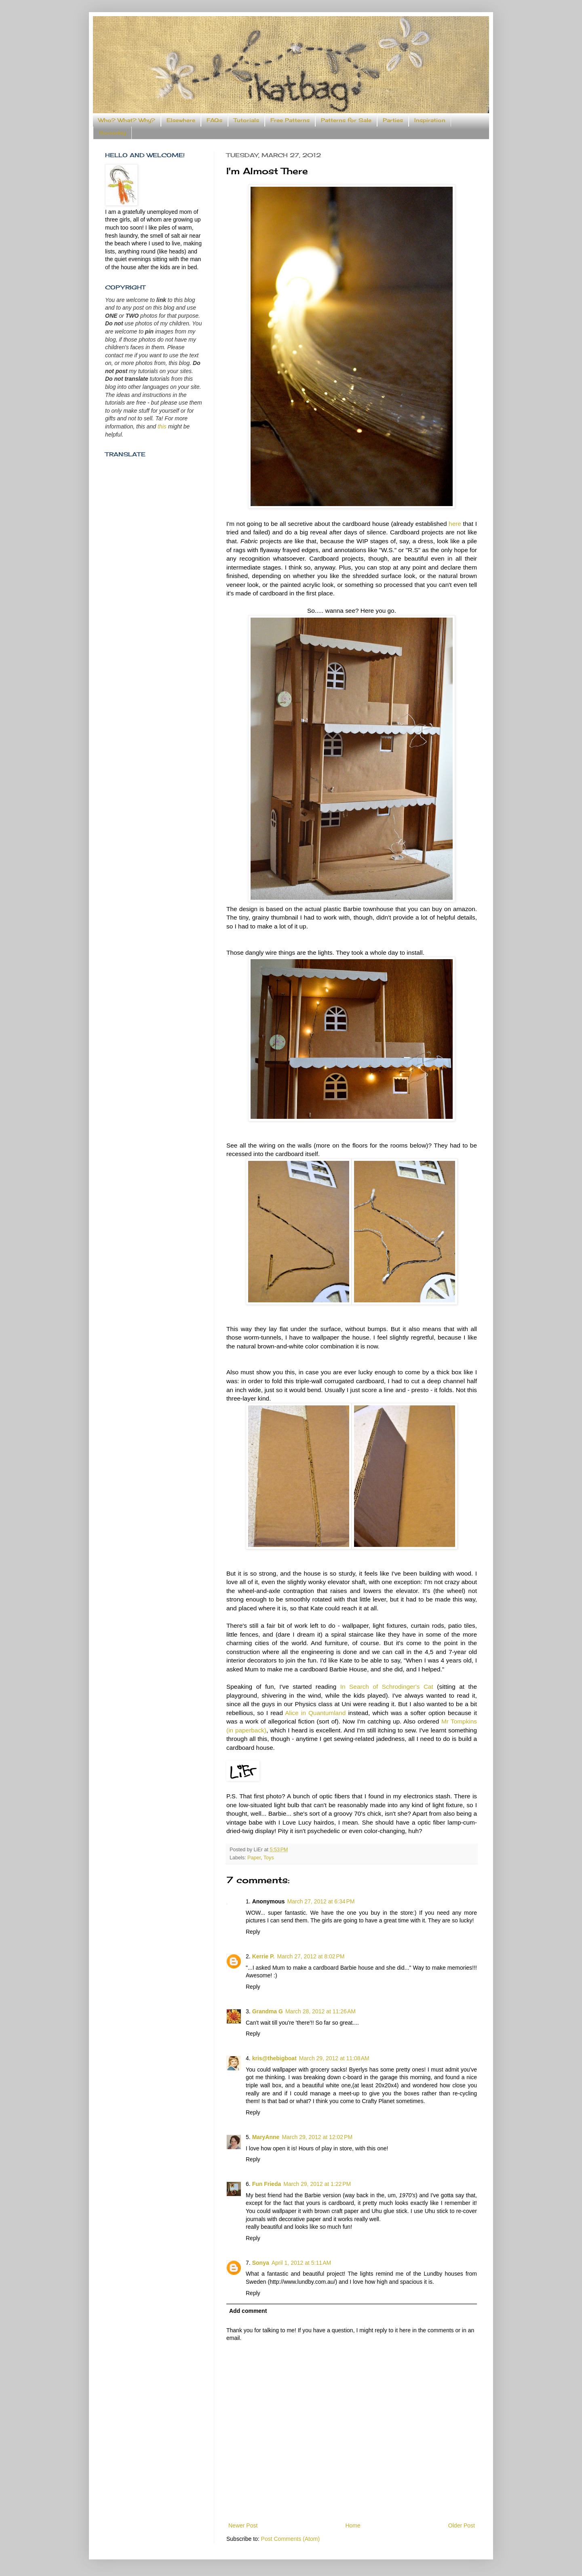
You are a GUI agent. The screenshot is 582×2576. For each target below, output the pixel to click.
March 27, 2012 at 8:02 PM (310, 1956)
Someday (112, 132)
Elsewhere (181, 120)
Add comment (248, 2311)
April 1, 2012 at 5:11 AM (301, 2263)
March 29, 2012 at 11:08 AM (334, 2058)
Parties (393, 120)
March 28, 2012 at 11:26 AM (320, 2011)
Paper (254, 1858)
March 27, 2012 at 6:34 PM (321, 1901)
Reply (253, 1931)
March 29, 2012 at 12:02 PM (317, 2137)
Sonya (260, 2263)
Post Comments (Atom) (290, 2539)
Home (352, 2525)
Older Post (461, 2525)
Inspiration (429, 120)
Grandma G (267, 2011)
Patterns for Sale (346, 120)
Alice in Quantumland (316, 1712)
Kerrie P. (263, 1956)
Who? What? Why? (126, 120)
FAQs (214, 120)
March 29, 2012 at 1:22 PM (317, 2184)
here (455, 523)
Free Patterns (290, 120)
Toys (269, 1858)
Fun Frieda (266, 2184)
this (162, 426)
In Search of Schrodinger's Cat (386, 1686)
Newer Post (242, 2525)
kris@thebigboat (274, 2058)
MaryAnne (266, 2137)
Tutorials (246, 120)
